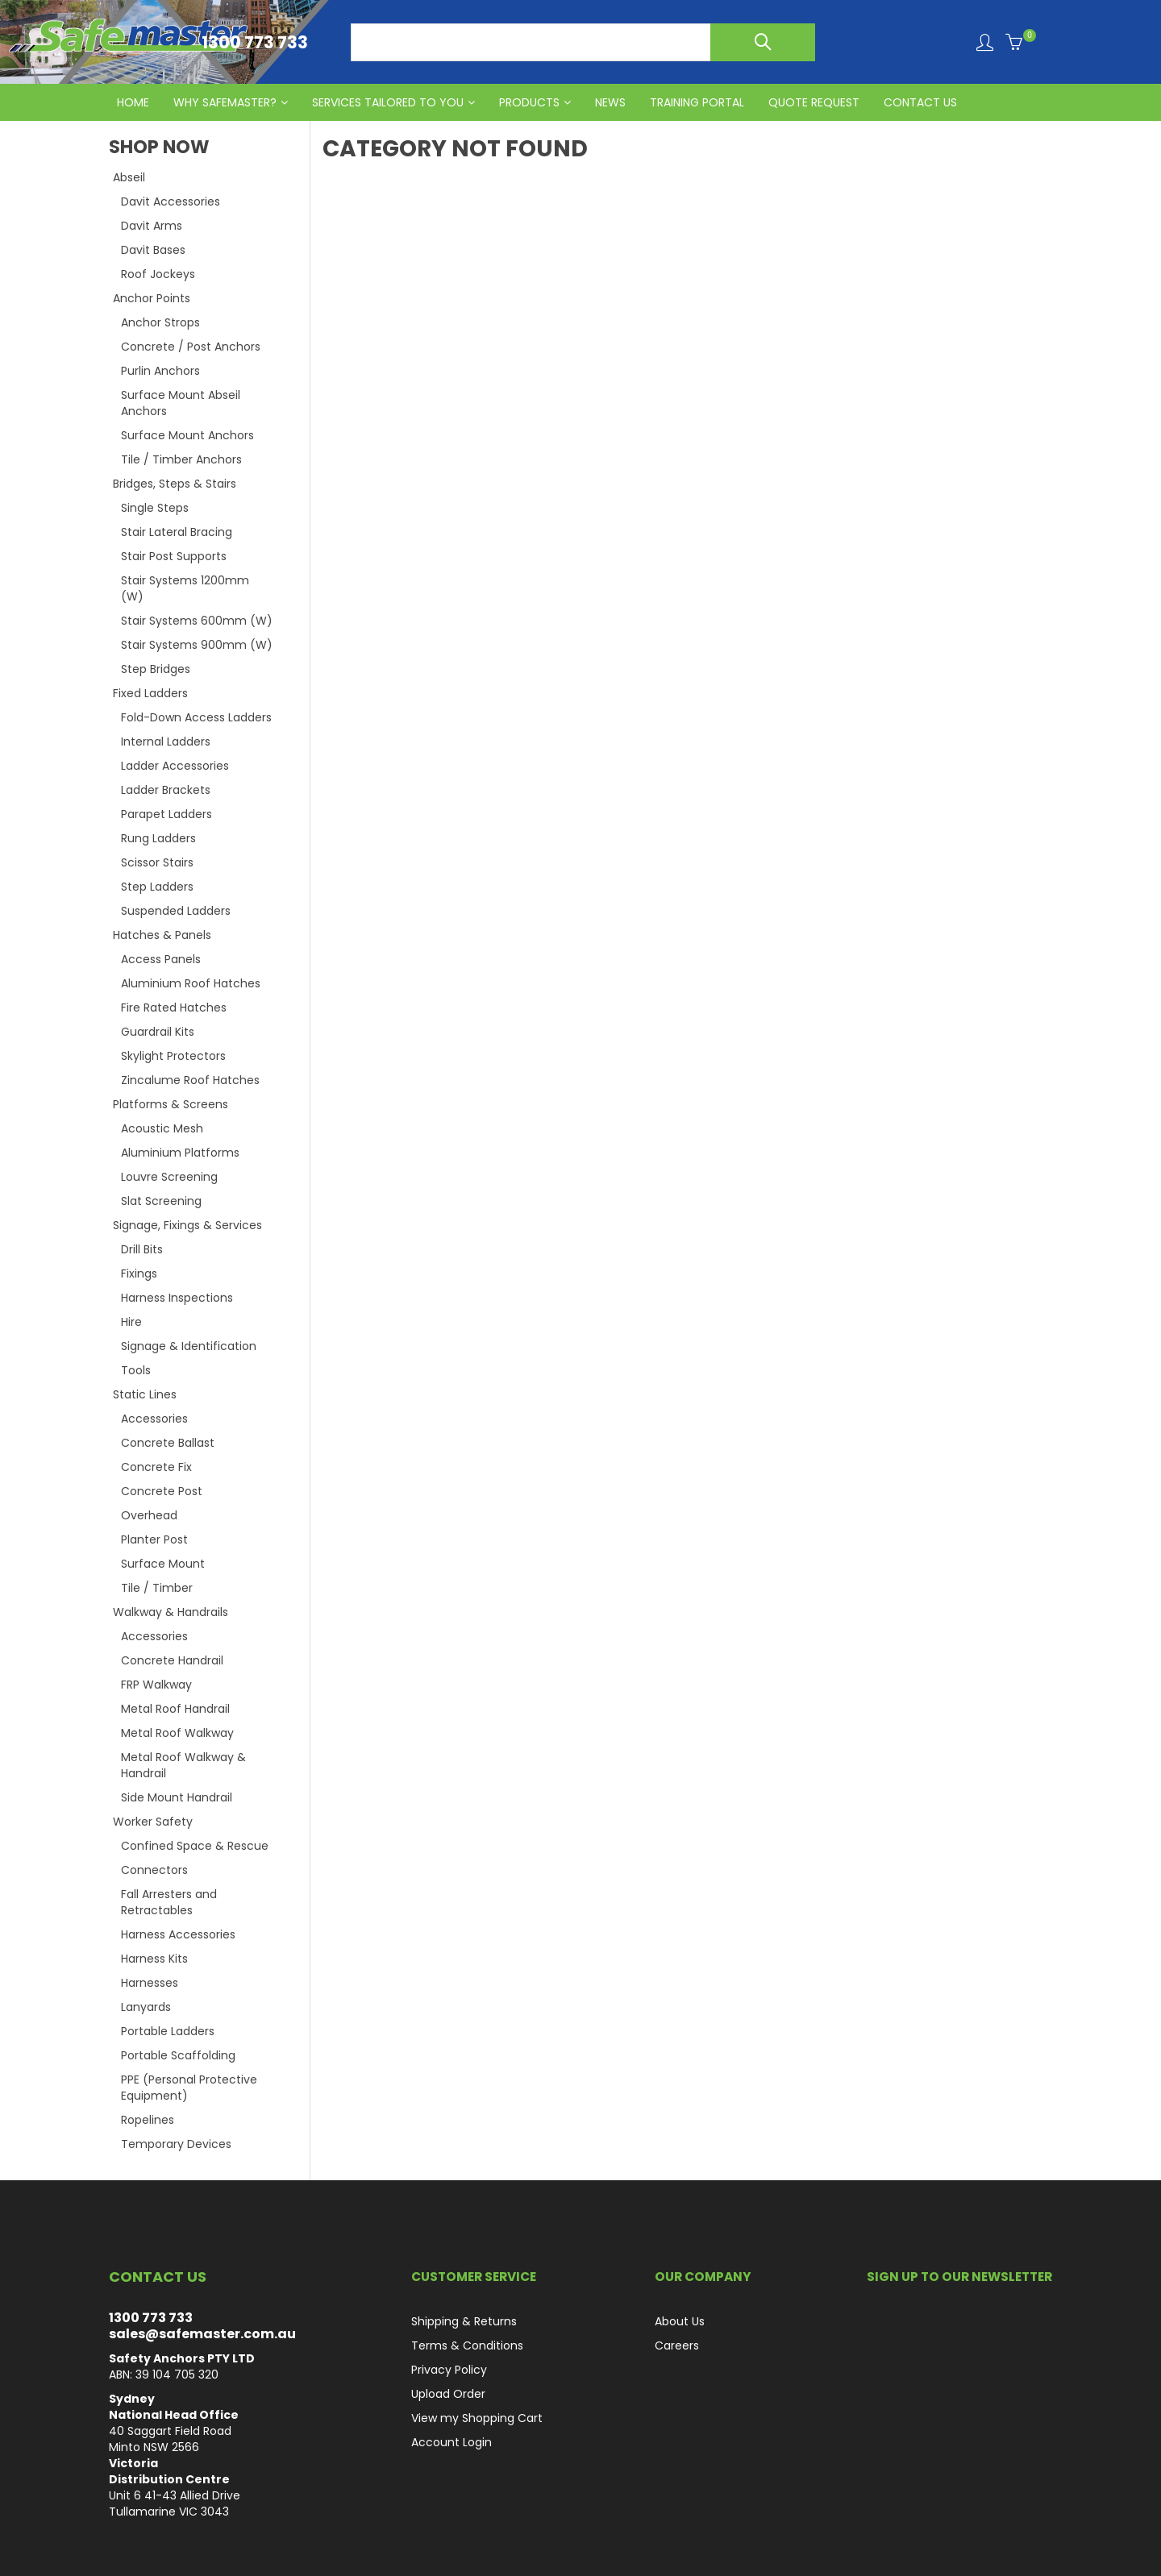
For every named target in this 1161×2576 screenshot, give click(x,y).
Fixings (139, 1273)
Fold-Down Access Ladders (196, 717)
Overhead (149, 1515)
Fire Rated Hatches (174, 1007)
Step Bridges (155, 669)
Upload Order (448, 2394)
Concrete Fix (156, 1467)
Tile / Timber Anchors (181, 459)
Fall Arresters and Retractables (169, 1902)
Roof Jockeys (158, 274)
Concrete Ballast (167, 1443)
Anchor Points (151, 298)
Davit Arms (151, 226)
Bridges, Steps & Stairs (174, 484)
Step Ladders (157, 887)
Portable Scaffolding (178, 2055)
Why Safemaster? (225, 102)
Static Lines (145, 1394)
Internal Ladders (165, 741)
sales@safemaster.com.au (202, 2334)
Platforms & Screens (170, 1104)
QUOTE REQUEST (813, 102)
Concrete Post (161, 1491)
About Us (680, 2321)
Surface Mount (163, 1564)
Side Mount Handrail (176, 1797)
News (610, 102)
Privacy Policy (449, 2370)
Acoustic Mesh (162, 1128)
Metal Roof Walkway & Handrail (183, 1765)
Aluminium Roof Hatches (190, 983)
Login (984, 42)
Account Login (451, 2442)
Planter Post (154, 1539)
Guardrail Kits (157, 1032)
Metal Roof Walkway (177, 1733)
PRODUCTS (529, 102)
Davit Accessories (170, 201)
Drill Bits (142, 1249)
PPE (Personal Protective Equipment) (189, 2087)
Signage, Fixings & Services (187, 1225)
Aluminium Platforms (180, 1153)
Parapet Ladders (166, 814)
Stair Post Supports (174, 556)
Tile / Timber (157, 1588)
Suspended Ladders (176, 911)
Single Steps (155, 508)
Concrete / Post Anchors (190, 347)
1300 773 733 (151, 2317)
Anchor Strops (160, 322)
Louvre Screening (169, 1177)
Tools (136, 1370)
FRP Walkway (156, 1684)
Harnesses (149, 1983)
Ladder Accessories (175, 766)
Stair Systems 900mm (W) (197, 645)
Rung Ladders (158, 838)
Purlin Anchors (160, 371)
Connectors (154, 1870)
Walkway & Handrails (170, 1612)
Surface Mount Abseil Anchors (180, 403)
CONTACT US (920, 102)
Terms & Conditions (467, 2345)
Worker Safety (153, 1822)
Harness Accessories (178, 1934)
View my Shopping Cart (477, 2418)
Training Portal (697, 102)
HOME (133, 102)
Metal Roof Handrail (175, 1709)
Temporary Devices (176, 2144)
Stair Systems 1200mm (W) (185, 588)
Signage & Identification (188, 1346)
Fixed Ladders (150, 693)
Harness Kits (154, 1959)
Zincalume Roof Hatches (190, 1080)
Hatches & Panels (162, 935)
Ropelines (147, 2120)
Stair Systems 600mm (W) (197, 621)
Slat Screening (161, 1201)
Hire (131, 1322)
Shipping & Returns (464, 2321)
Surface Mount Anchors (187, 435)
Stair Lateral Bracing (176, 532)
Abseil (129, 177)
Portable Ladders (167, 2031)
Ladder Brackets (165, 790)
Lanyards (146, 2007)
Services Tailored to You (388, 102)
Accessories (154, 1419)
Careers (677, 2345)
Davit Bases (153, 250)
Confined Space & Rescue (194, 1846)
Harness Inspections (177, 1298)
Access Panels (161, 959)
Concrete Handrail (172, 1660)
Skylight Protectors (173, 1056)
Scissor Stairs (157, 862)
